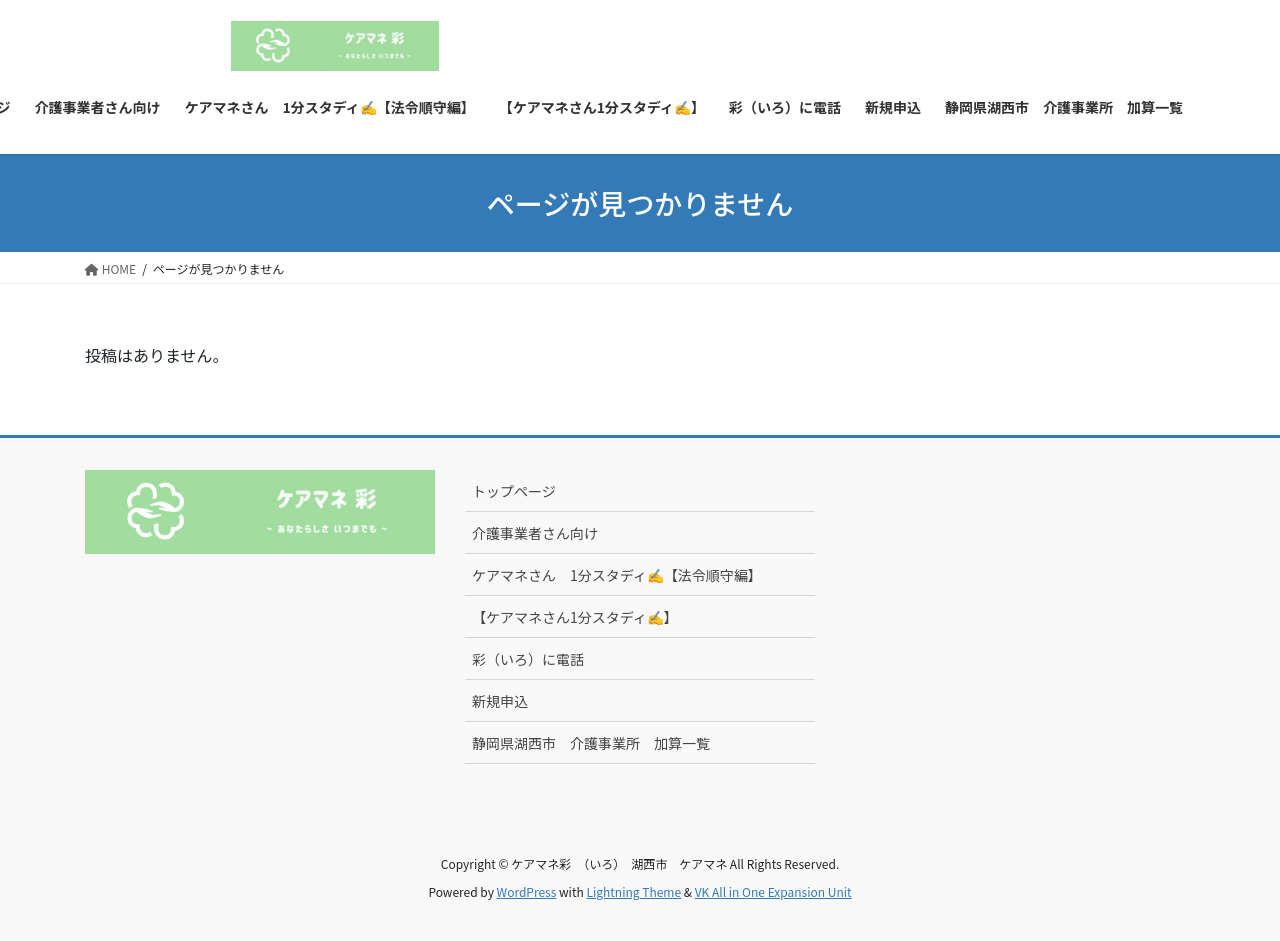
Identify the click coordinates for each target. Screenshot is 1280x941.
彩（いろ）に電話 (528, 659)
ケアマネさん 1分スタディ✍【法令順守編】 (617, 575)
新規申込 (500, 701)
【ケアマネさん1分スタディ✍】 (575, 617)
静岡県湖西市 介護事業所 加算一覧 (591, 743)
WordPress (527, 891)
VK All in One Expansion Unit (773, 891)
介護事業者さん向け (535, 533)
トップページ (514, 491)
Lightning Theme (633, 891)
